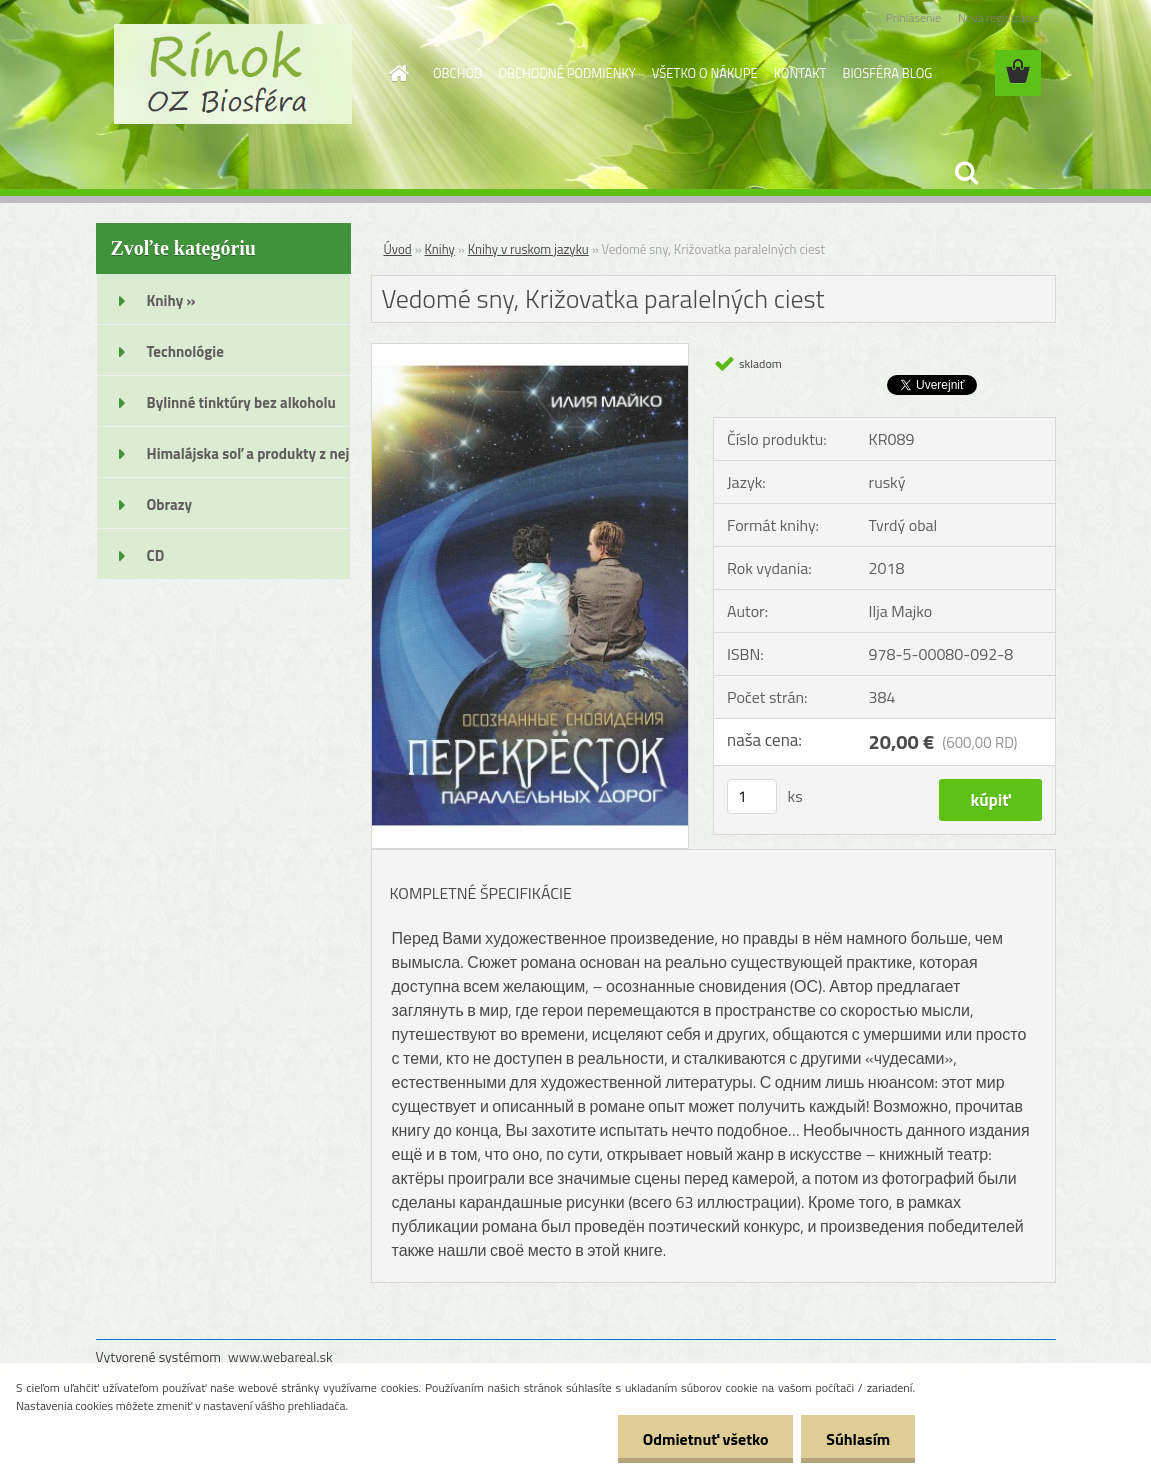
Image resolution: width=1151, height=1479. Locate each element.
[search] (966, 173)
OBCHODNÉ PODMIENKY (566, 73)
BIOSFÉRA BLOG (887, 73)
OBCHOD (457, 73)
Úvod (398, 249)
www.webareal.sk (280, 1356)
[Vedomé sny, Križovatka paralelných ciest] (530, 352)
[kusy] (752, 796)
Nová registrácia (998, 17)
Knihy (440, 249)
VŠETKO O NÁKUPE (705, 73)
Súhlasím (858, 1439)
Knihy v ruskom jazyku (528, 249)
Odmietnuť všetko (705, 1439)
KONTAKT (800, 73)
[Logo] (233, 74)
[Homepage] (395, 73)
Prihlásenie (913, 17)
